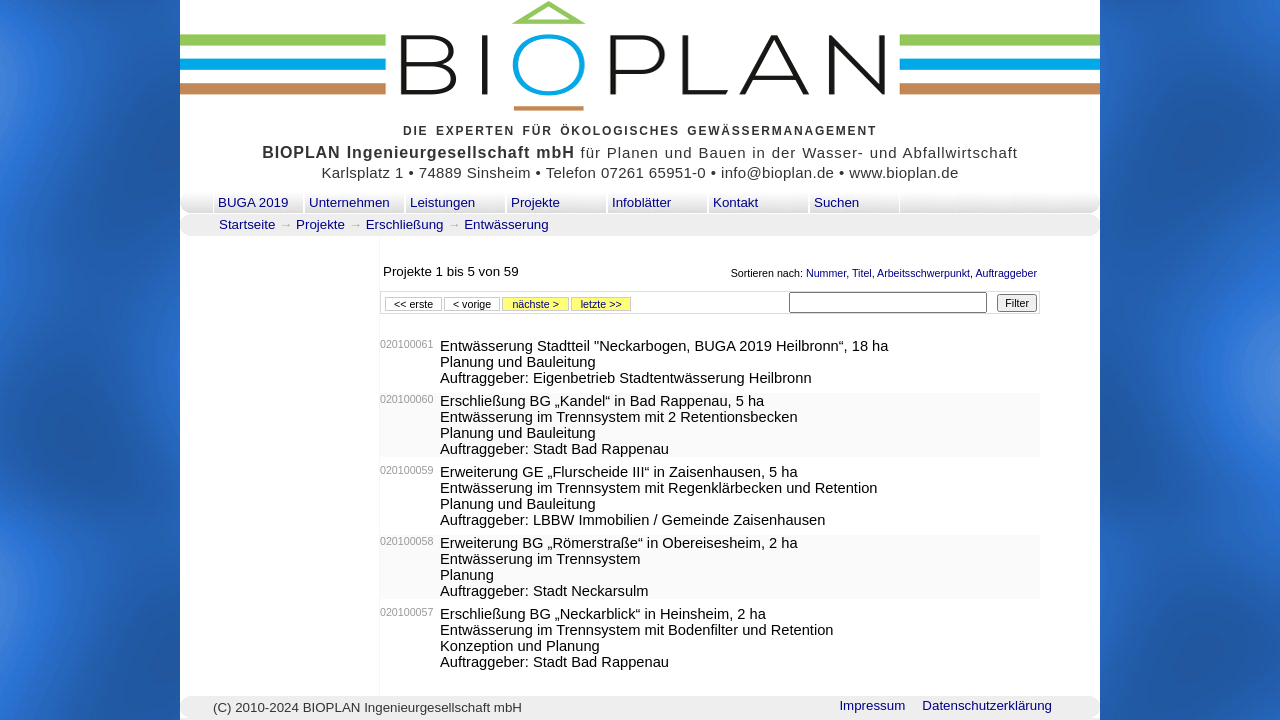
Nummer (826, 273)
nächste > (535, 304)
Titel (862, 273)
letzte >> (601, 304)
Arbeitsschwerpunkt (923, 273)
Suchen (836, 202)
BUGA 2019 (253, 202)
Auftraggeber (1006, 273)
